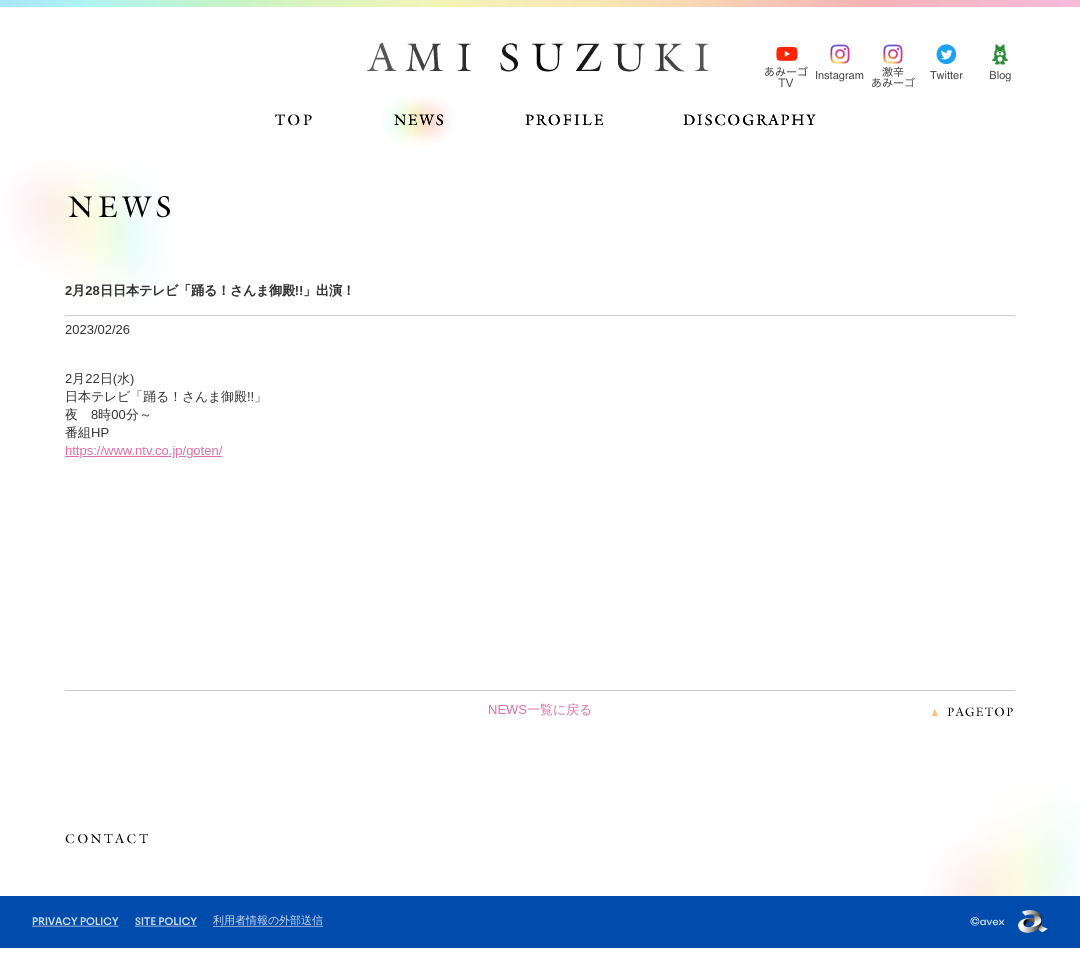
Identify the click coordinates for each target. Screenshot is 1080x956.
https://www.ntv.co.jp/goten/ (143, 450)
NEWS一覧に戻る (540, 709)
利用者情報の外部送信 (268, 920)
